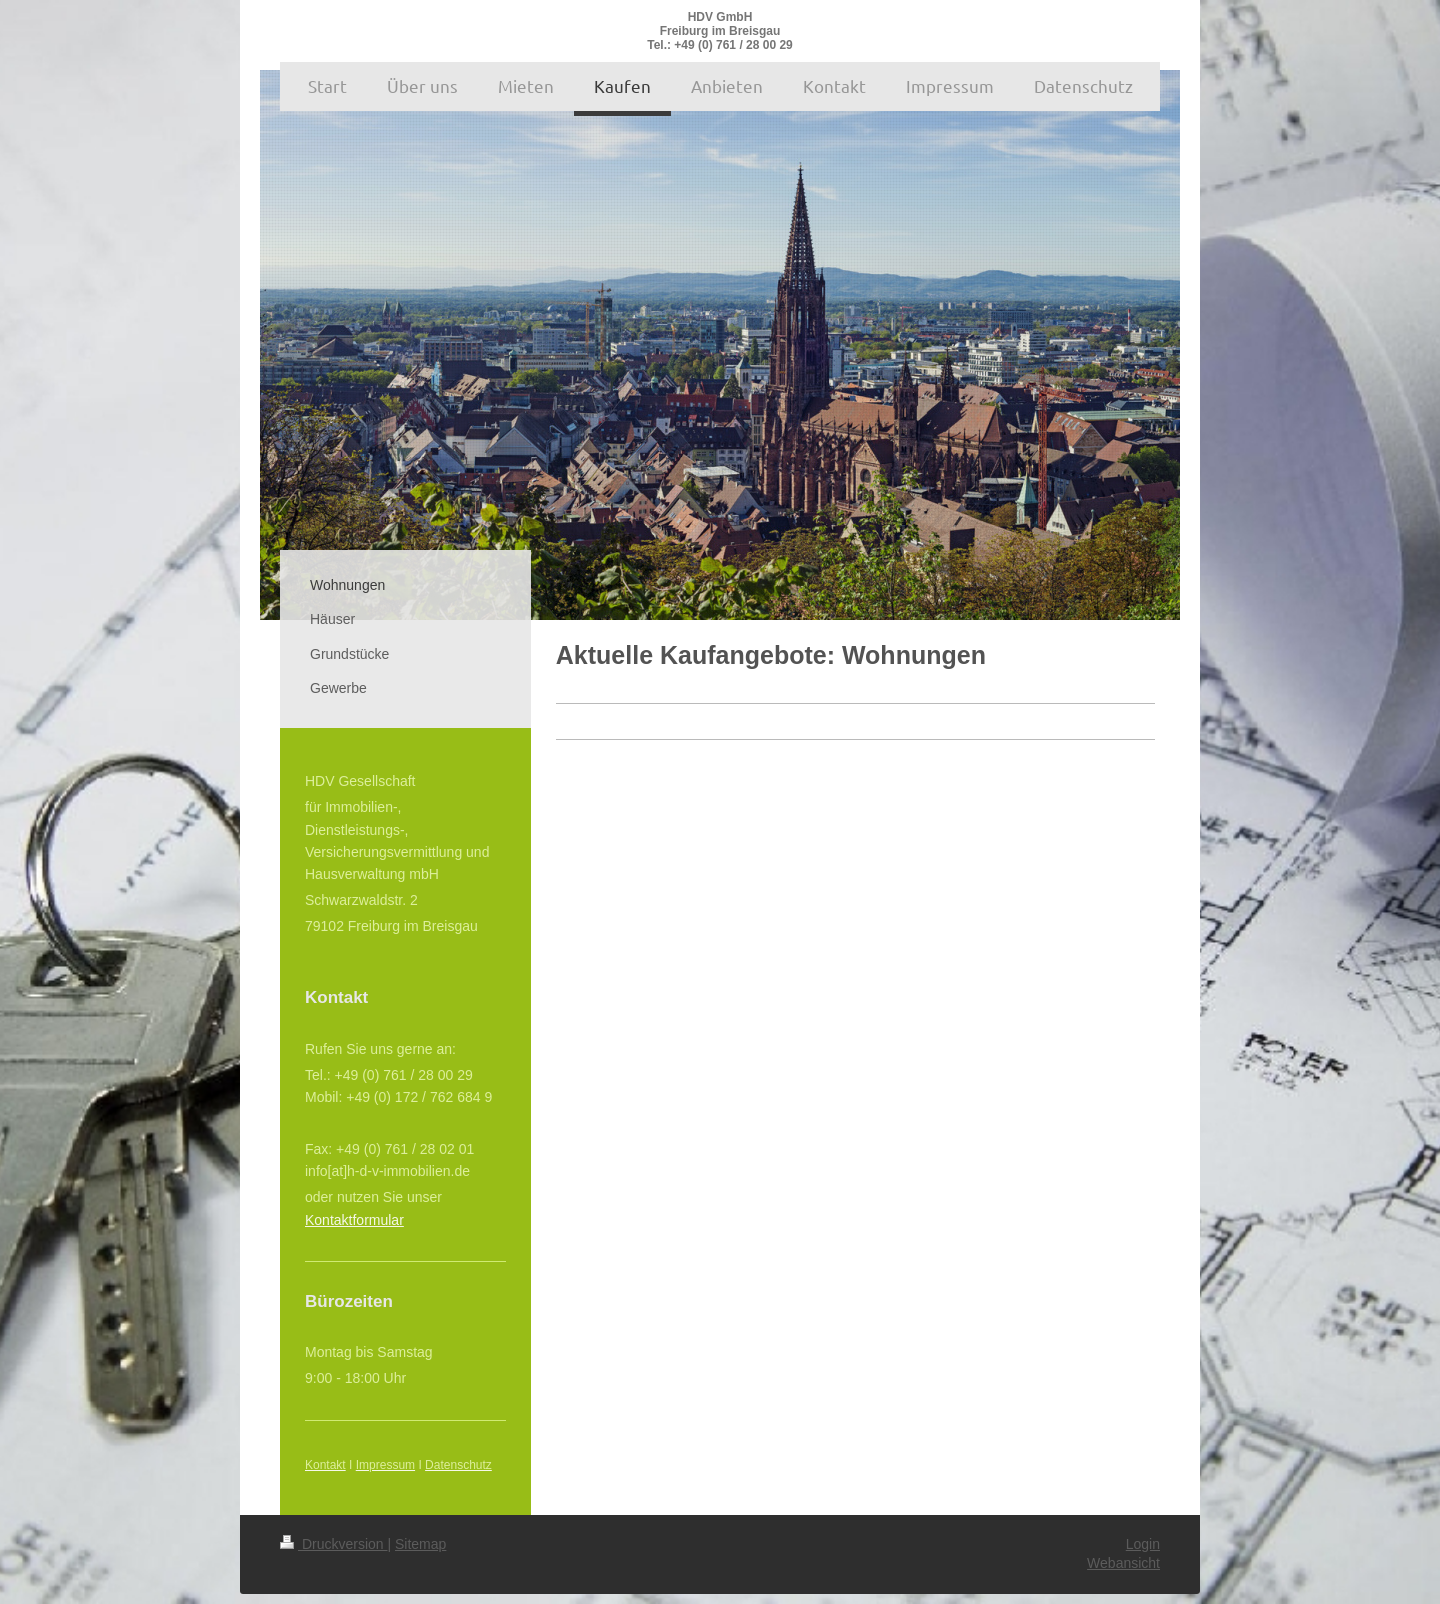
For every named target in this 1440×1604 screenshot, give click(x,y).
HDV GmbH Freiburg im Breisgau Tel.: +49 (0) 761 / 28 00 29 (720, 31)
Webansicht (1123, 1563)
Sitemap (420, 1544)
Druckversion (333, 1544)
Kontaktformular (354, 1220)
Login (1143, 1544)
